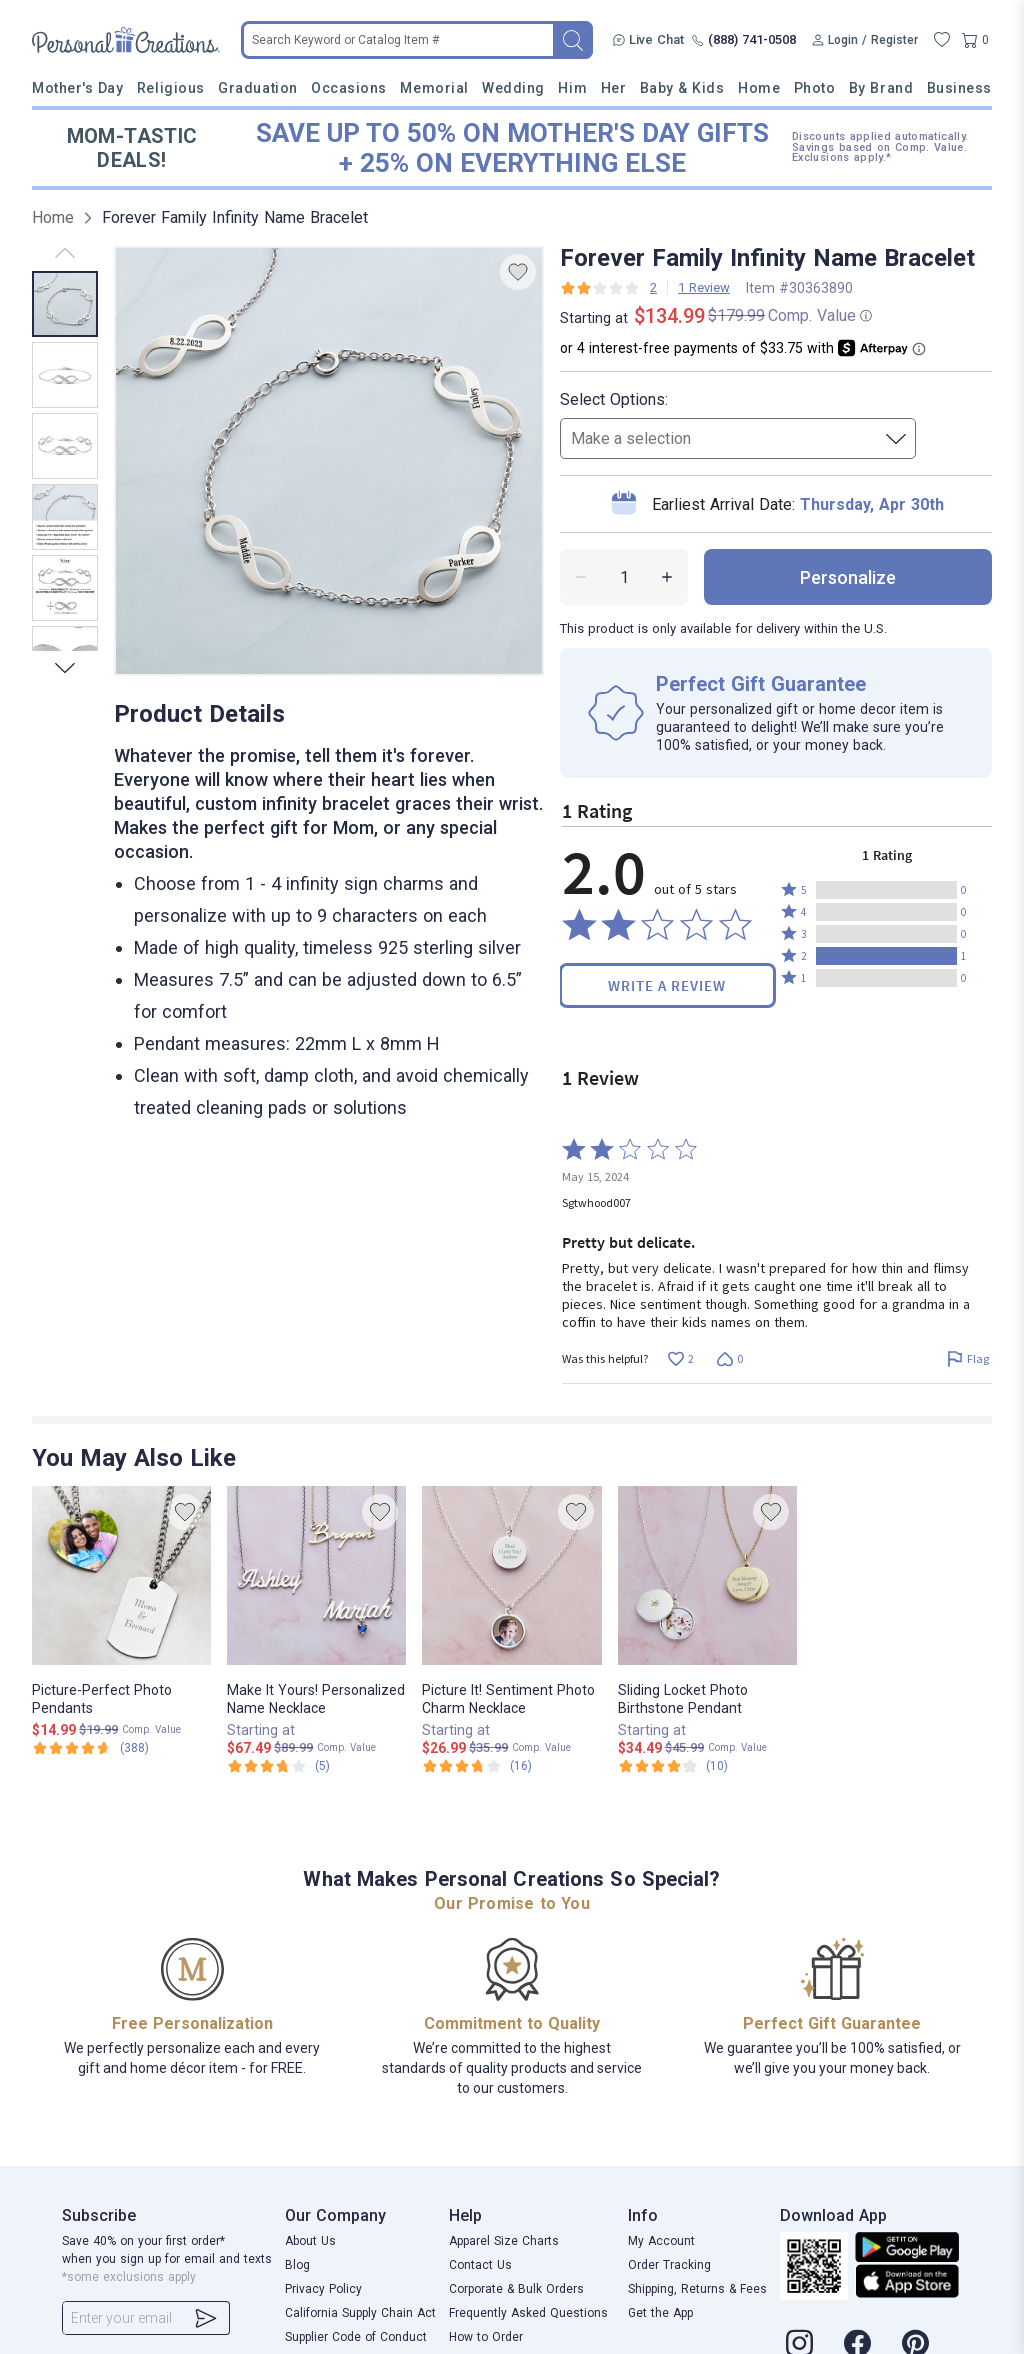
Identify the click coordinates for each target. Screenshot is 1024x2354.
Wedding (513, 88)
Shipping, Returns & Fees (697, 2289)
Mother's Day (77, 88)
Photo (815, 88)
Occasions (349, 88)
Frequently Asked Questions (528, 2313)
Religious (171, 88)
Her (614, 88)
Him (572, 88)
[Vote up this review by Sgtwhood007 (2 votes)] (680, 1359)
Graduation (257, 88)
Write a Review (667, 985)
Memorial (434, 88)
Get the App (660, 2313)
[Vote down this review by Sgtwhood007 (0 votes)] (729, 1359)
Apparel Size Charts (504, 2241)
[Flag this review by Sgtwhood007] (967, 1359)
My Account (661, 2241)
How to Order (486, 2337)
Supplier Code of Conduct (356, 2337)
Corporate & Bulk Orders (516, 2289)
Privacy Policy (323, 2289)
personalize (848, 577)
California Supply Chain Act (360, 2313)
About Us (310, 2241)
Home (759, 88)
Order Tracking (669, 2265)
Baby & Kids (682, 88)
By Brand (881, 88)
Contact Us (480, 2265)
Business (959, 88)
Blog (297, 2265)
